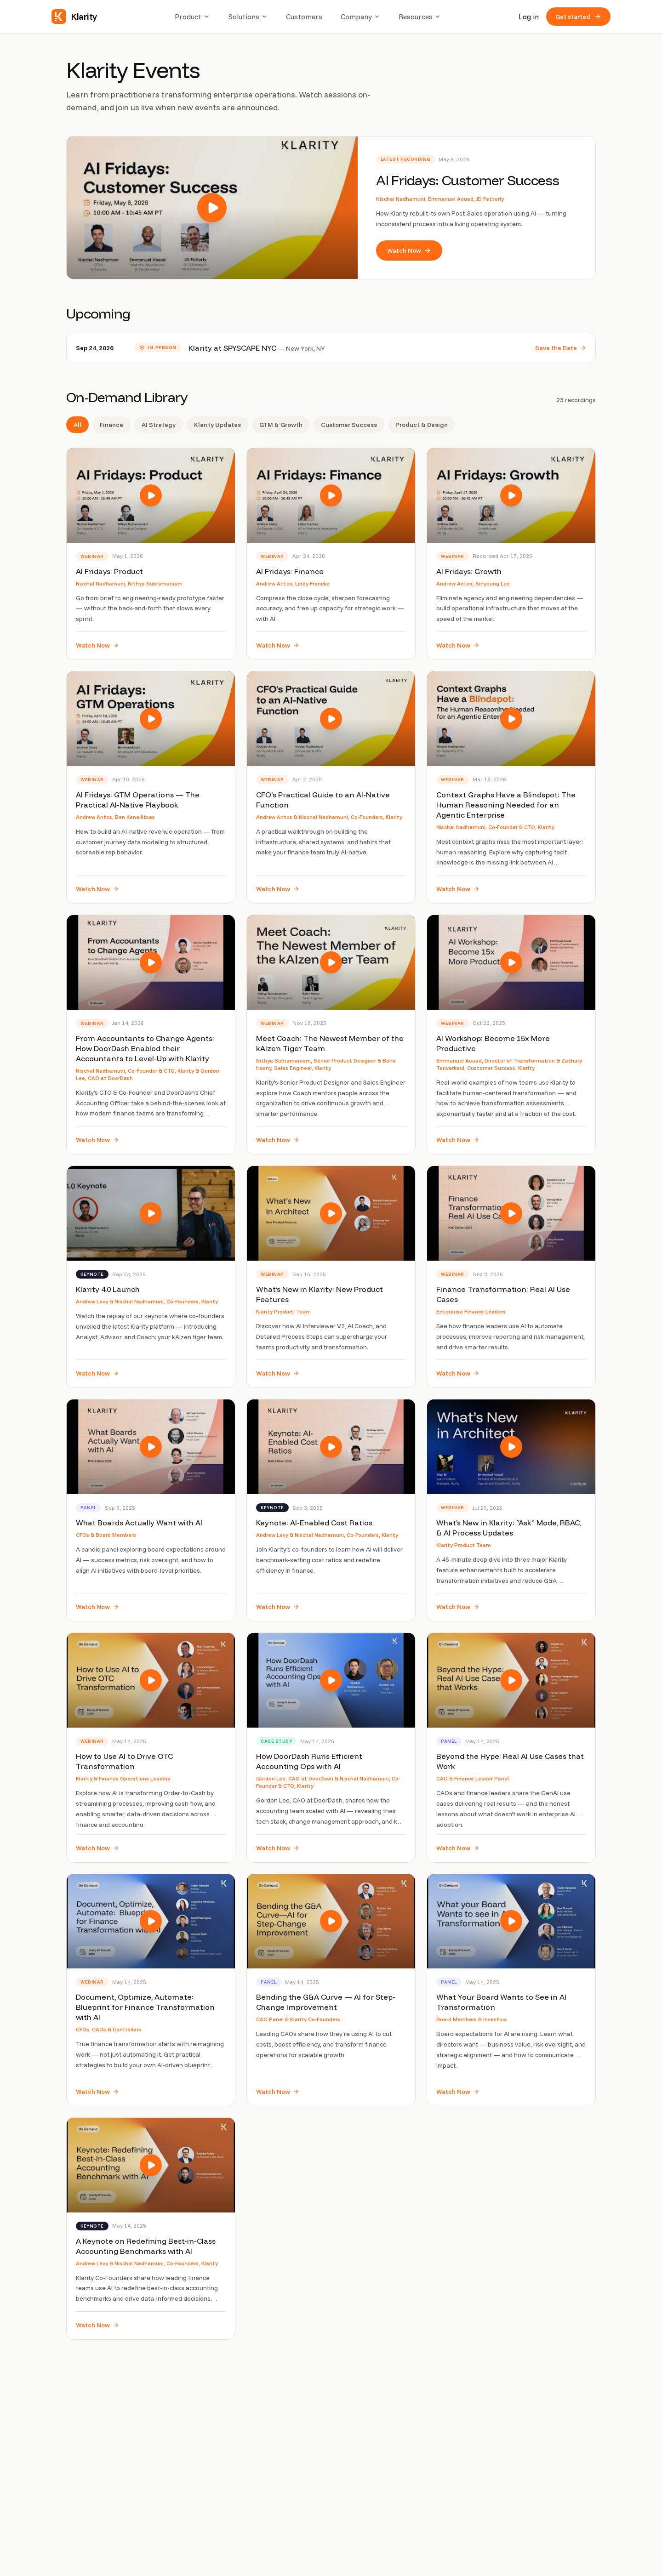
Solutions (248, 16)
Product (192, 16)
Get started (578, 16)
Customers (304, 16)
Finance (111, 425)
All (77, 425)
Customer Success (349, 425)
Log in (529, 16)
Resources (420, 16)
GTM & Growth (280, 425)
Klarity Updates (217, 425)
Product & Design (421, 425)
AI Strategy (159, 425)
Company (360, 16)
